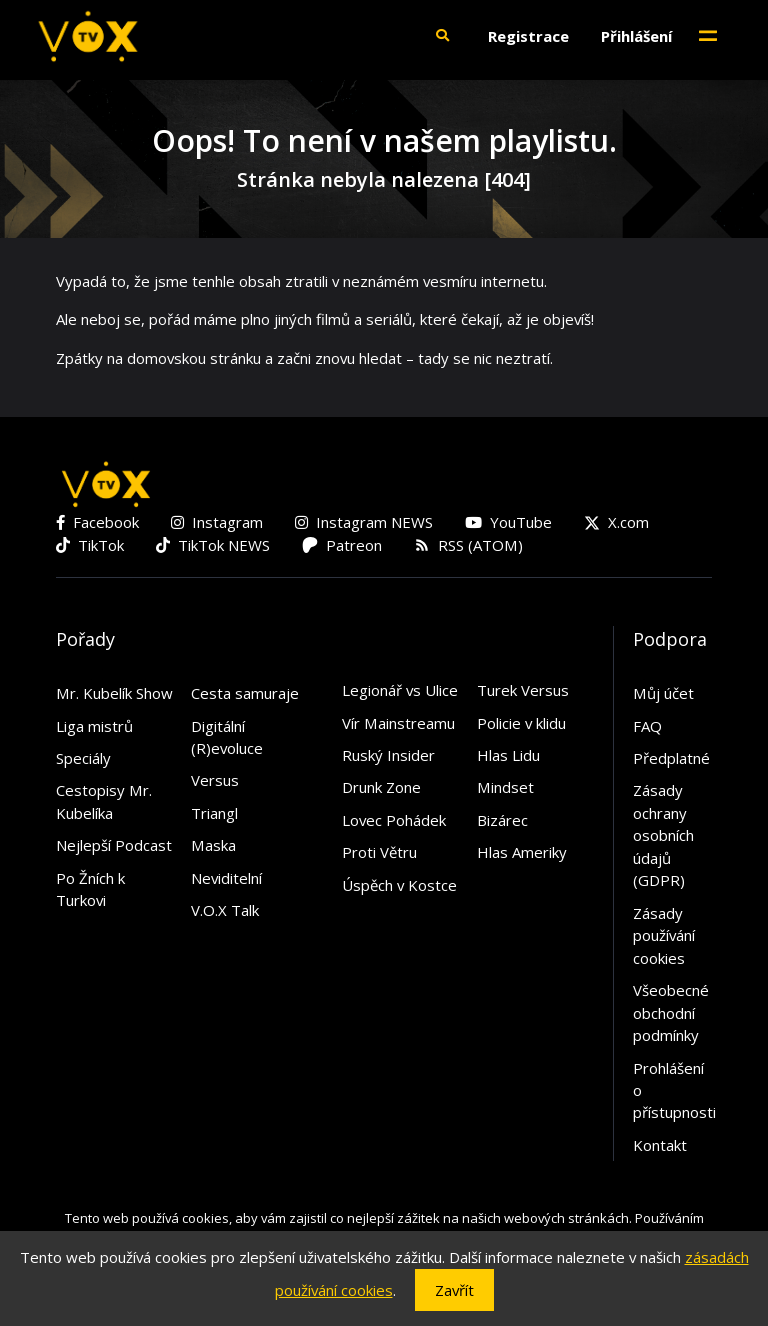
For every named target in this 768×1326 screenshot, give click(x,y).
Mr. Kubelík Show (114, 693)
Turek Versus (523, 690)
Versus (215, 780)
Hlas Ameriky (522, 852)
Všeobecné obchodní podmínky (671, 1012)
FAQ (647, 726)
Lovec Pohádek (394, 820)
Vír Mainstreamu (398, 723)
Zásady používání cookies (664, 935)
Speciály (83, 758)
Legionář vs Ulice (400, 690)
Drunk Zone (381, 787)
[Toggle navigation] (708, 36)
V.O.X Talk (225, 910)
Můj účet (663, 693)
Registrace (528, 36)
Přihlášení (636, 36)
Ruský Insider (388, 755)
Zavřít (454, 1290)
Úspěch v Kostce (399, 885)
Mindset (505, 787)
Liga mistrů (94, 726)
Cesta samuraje (245, 693)
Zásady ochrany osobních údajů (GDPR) (663, 835)
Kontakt (660, 1145)
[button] (442, 36)
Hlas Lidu (508, 755)
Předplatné (671, 758)
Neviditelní (226, 878)
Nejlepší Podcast (114, 845)
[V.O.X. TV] (88, 36)
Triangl (214, 813)
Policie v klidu (521, 723)
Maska (213, 845)
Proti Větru (379, 852)
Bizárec (502, 820)
